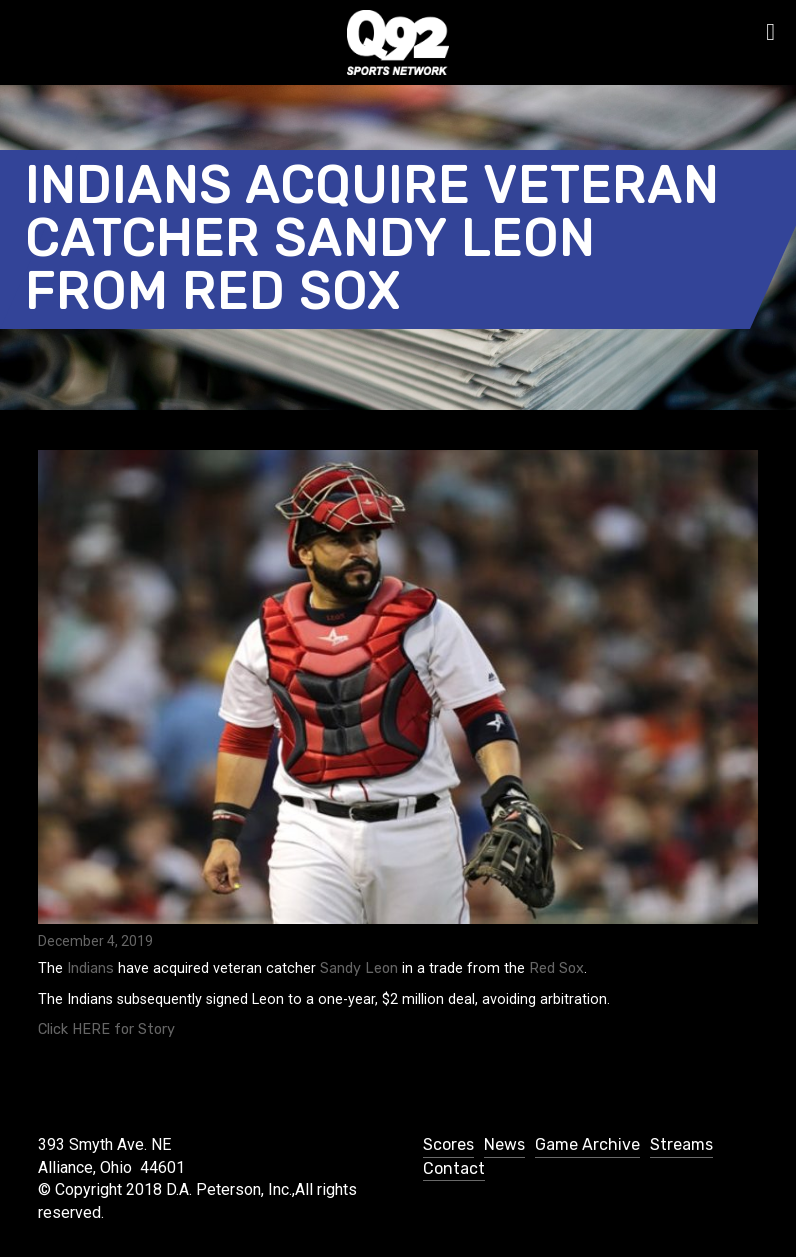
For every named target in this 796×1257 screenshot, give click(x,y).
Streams (681, 1144)
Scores (448, 1144)
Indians (90, 968)
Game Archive (587, 1144)
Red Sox (556, 968)
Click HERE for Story (106, 1029)
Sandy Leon (359, 968)
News (504, 1144)
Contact (454, 1168)
